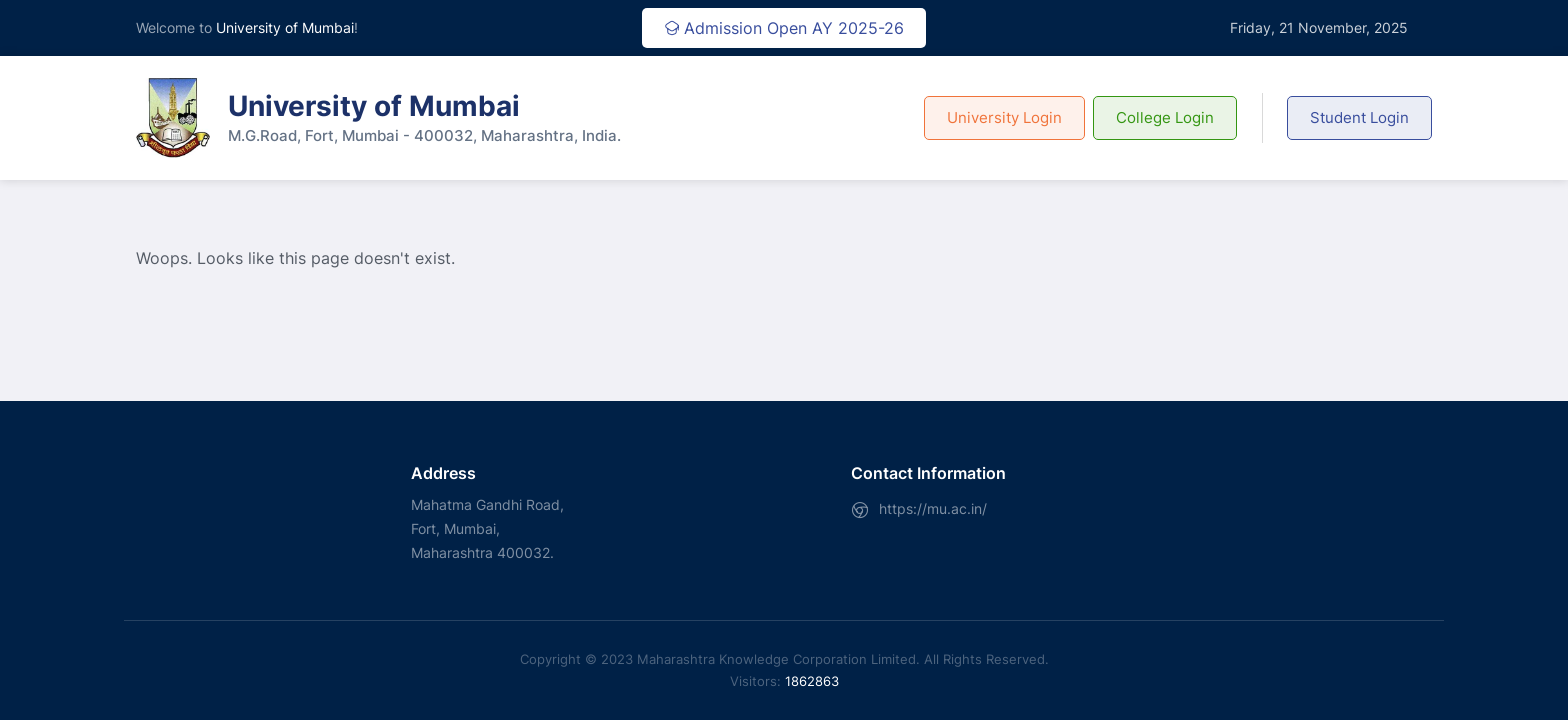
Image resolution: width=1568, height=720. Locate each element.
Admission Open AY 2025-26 (784, 28)
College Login (1165, 117)
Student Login (1359, 117)
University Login (1004, 117)
